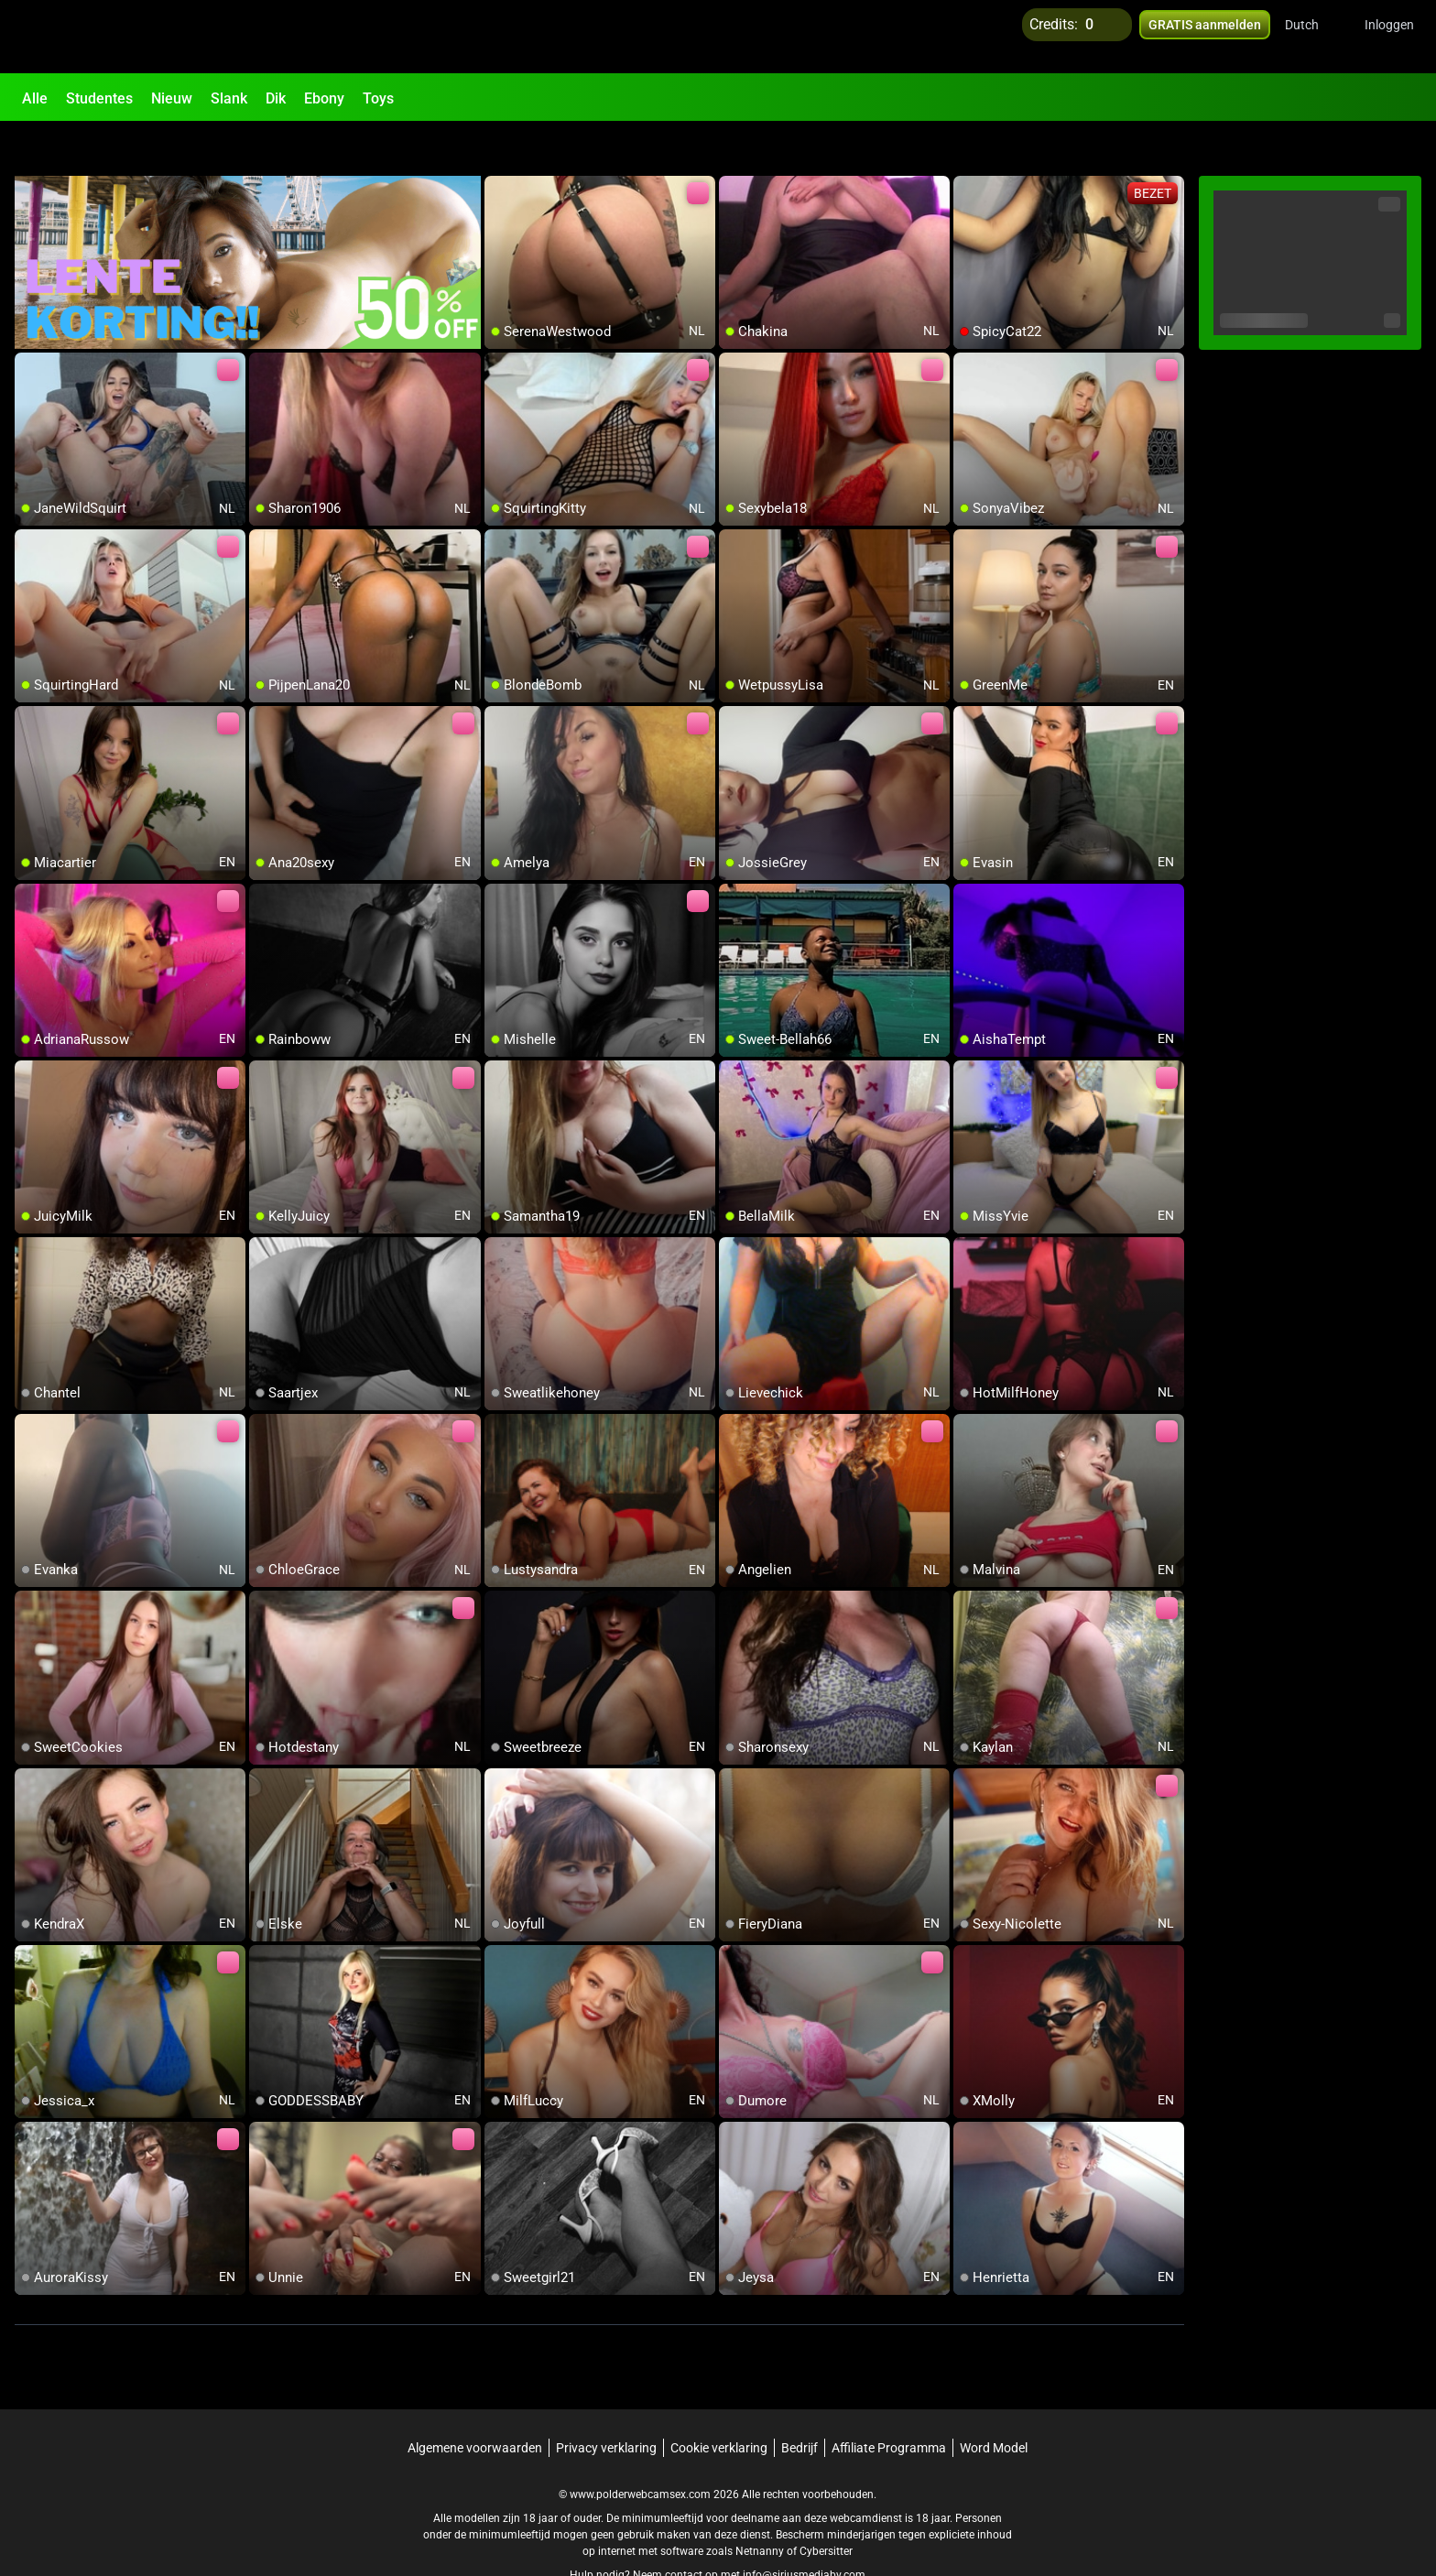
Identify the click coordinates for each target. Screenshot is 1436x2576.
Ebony (324, 98)
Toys (378, 98)
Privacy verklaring (606, 2404)
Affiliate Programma (889, 2404)
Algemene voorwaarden (475, 2404)
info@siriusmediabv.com (804, 2531)
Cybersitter (826, 2507)
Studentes (99, 98)
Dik (276, 98)
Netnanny (761, 2507)
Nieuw (171, 98)
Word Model (994, 2404)
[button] (1314, 37)
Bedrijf (799, 2404)
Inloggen (1389, 36)
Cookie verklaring (718, 2404)
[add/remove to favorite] (499, 146)
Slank (229, 98)
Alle (35, 98)
